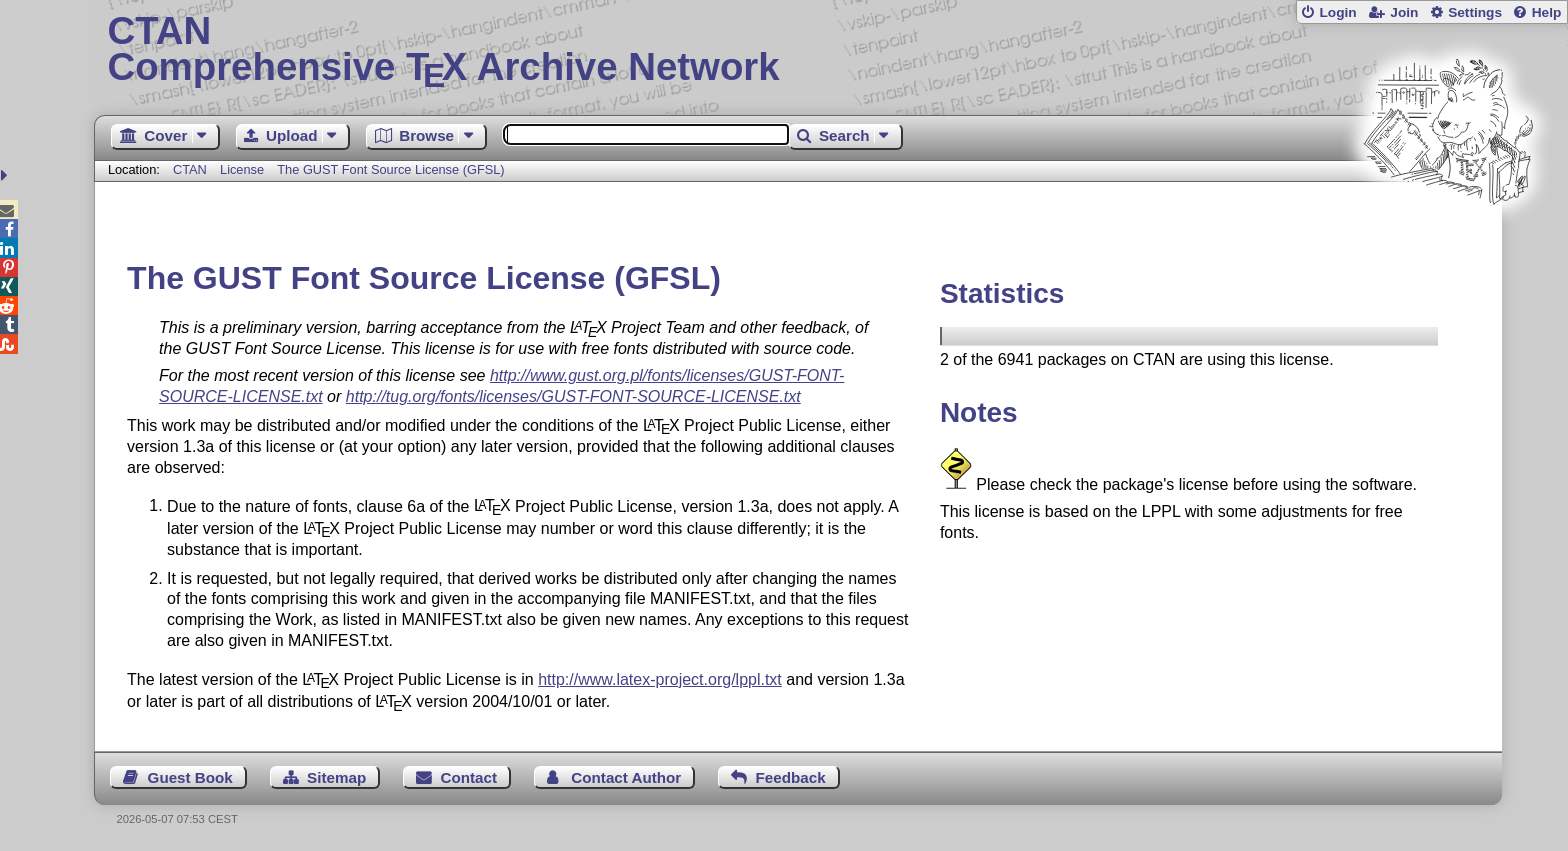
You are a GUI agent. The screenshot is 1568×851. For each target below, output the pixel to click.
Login (1337, 12)
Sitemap (336, 777)
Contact (469, 777)
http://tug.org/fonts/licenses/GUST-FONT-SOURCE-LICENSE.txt (573, 396)
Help (1547, 12)
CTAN (190, 169)
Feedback (791, 777)
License (242, 169)
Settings (1475, 12)
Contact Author (626, 777)
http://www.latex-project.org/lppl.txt (660, 679)
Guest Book (190, 777)
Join (1404, 12)
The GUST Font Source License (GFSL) (390, 169)
